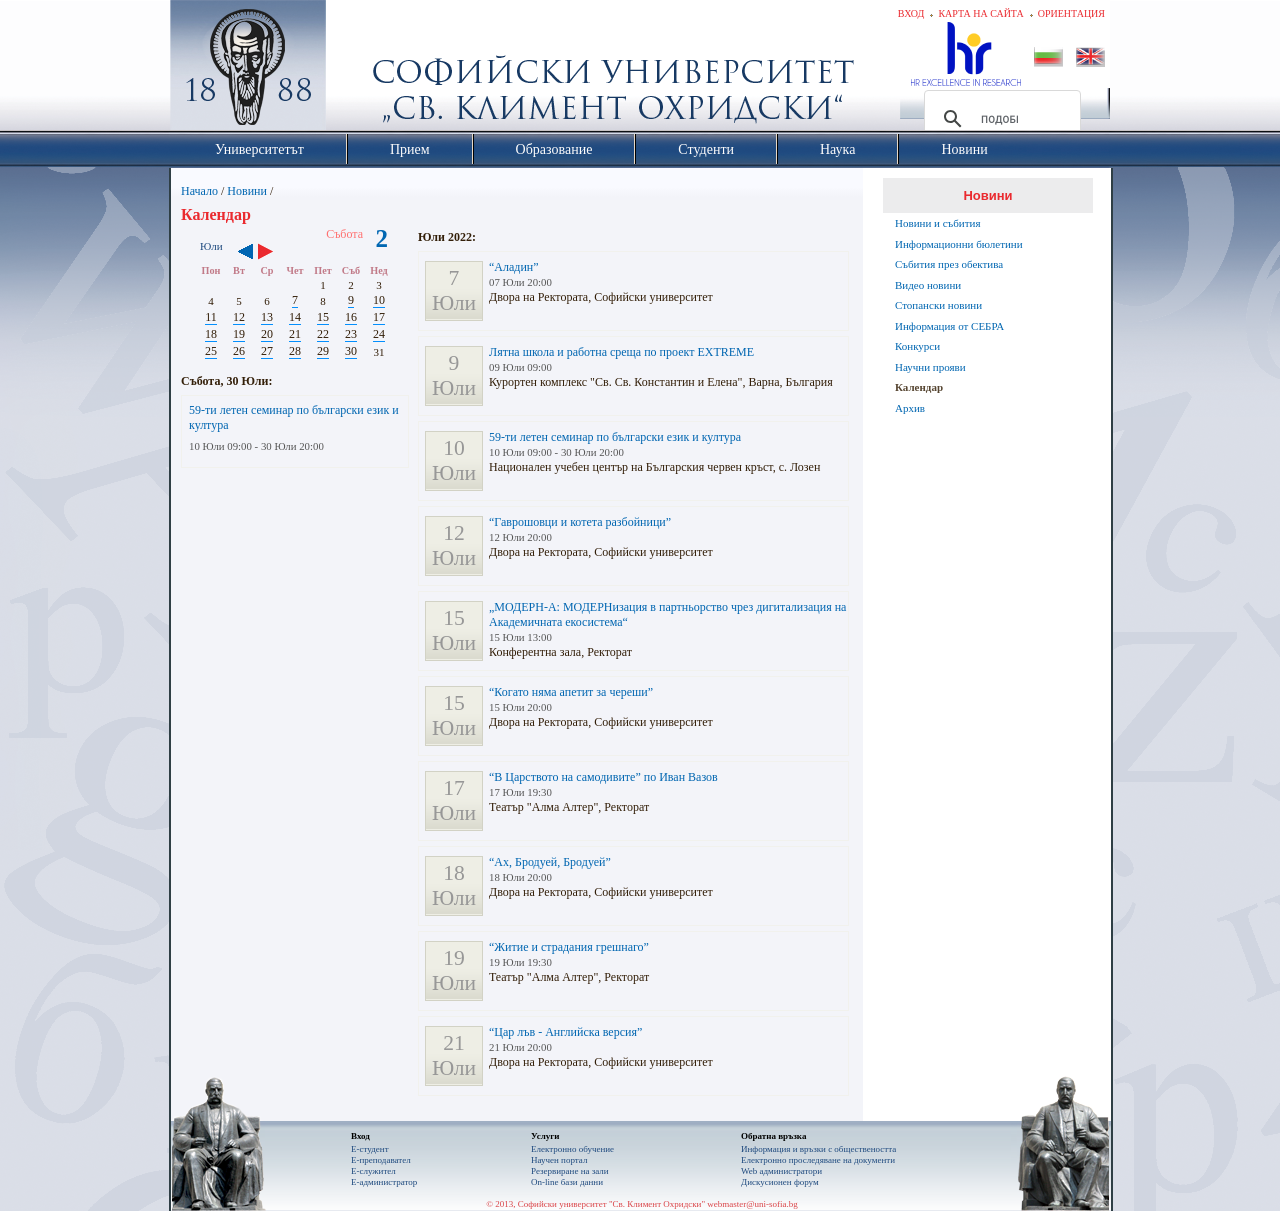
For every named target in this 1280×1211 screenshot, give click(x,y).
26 (239, 351)
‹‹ (245, 253)
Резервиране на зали (570, 1171)
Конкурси (917, 346)
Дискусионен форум (780, 1182)
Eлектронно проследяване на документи (818, 1160)
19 (239, 334)
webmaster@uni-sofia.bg (752, 1204)
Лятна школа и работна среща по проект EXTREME (621, 352)
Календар (919, 387)
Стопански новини (938, 305)
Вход (911, 13)
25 (211, 351)
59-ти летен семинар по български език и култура (615, 437)
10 (379, 300)
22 (323, 334)
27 (267, 351)
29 (323, 351)
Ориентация (1071, 13)
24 (379, 334)
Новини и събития (938, 223)
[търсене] (999, 119)
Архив (910, 408)
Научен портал (559, 1160)
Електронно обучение (572, 1149)
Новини (247, 191)
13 (267, 317)
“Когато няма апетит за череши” (571, 692)
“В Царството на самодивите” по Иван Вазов (603, 777)
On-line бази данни (567, 1182)
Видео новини (928, 285)
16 (351, 317)
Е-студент (370, 1149)
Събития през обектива (949, 264)
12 (239, 317)
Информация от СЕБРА (949, 326)
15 (323, 317)
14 (295, 317)
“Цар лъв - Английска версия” (565, 1032)
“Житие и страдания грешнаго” (569, 947)
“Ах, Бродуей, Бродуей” (550, 862)
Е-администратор (384, 1182)
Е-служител (373, 1171)
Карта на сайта (980, 13)
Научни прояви (930, 367)
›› (275, 253)
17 (379, 317)
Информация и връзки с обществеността (818, 1149)
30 (351, 351)
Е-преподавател (381, 1160)
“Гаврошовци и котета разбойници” (580, 522)
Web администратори (781, 1171)
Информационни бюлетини (959, 244)
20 (267, 334)
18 (211, 334)
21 (295, 334)
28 (295, 351)
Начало (199, 191)
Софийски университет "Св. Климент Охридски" (361, 70)
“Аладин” (514, 267)
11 (211, 317)
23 (351, 334)
